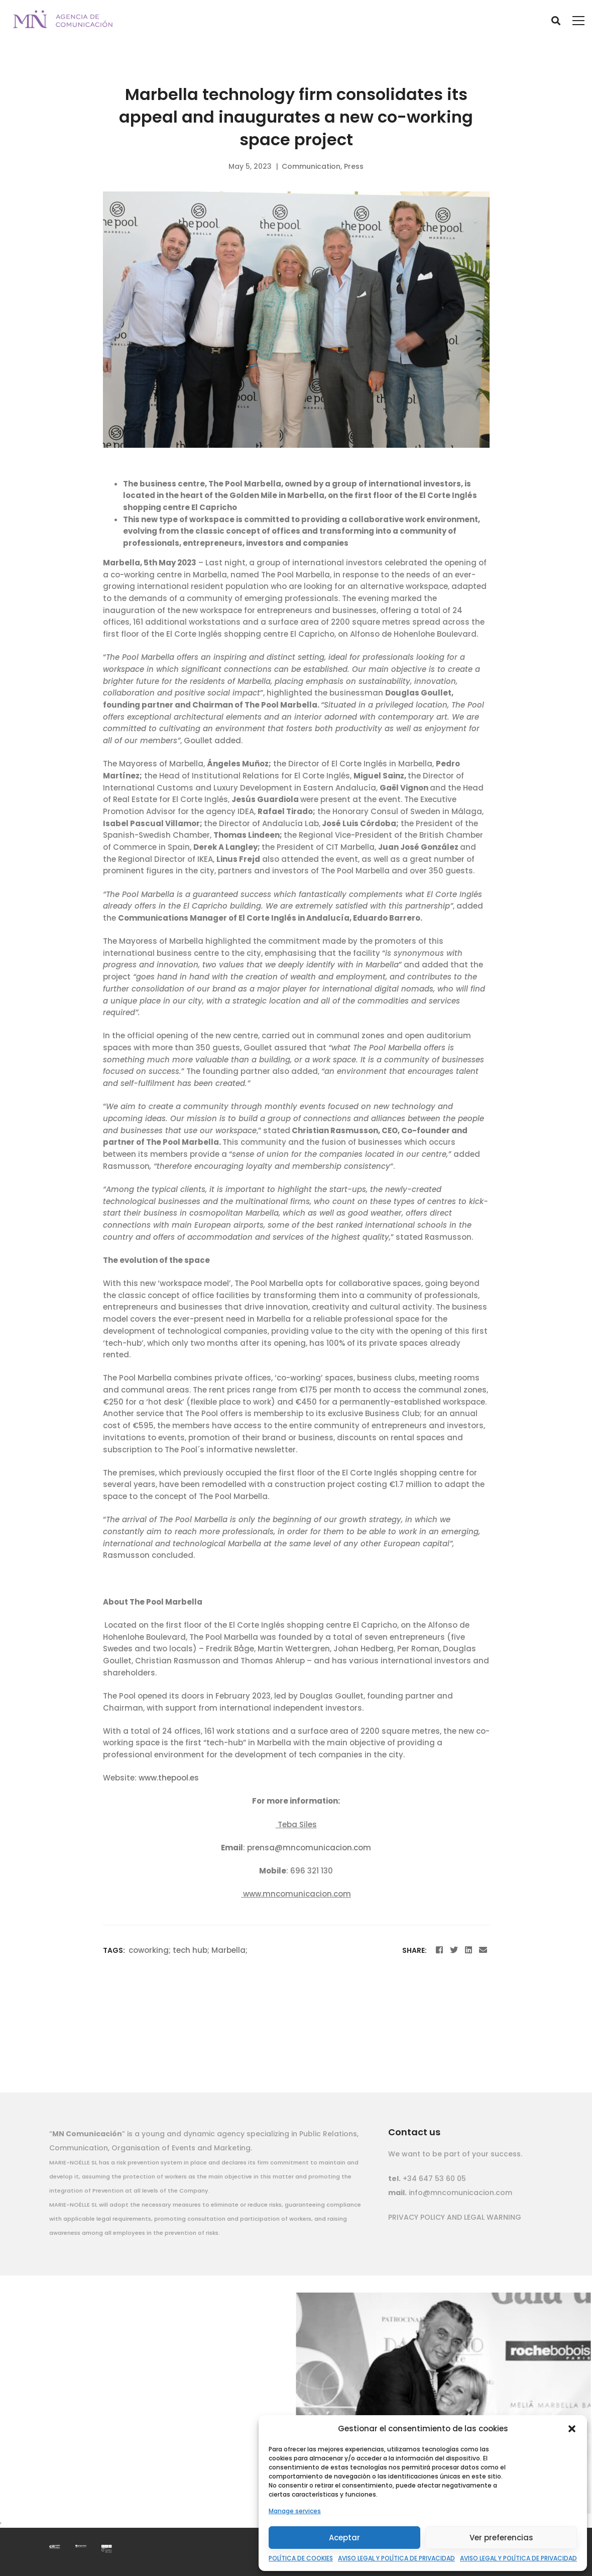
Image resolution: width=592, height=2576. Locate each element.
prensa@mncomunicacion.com (309, 1847)
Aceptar (344, 2537)
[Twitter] (453, 1950)
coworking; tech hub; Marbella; (188, 1950)
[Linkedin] (468, 1950)
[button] (572, 2429)
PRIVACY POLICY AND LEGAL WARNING (454, 2217)
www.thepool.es (169, 1777)
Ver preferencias (501, 2537)
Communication (311, 166)
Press (354, 166)
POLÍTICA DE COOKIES (301, 2558)
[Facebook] (439, 1950)
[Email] (483, 1950)
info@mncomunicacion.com (459, 2193)
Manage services (295, 2511)
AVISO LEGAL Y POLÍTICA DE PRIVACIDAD (396, 2558)
